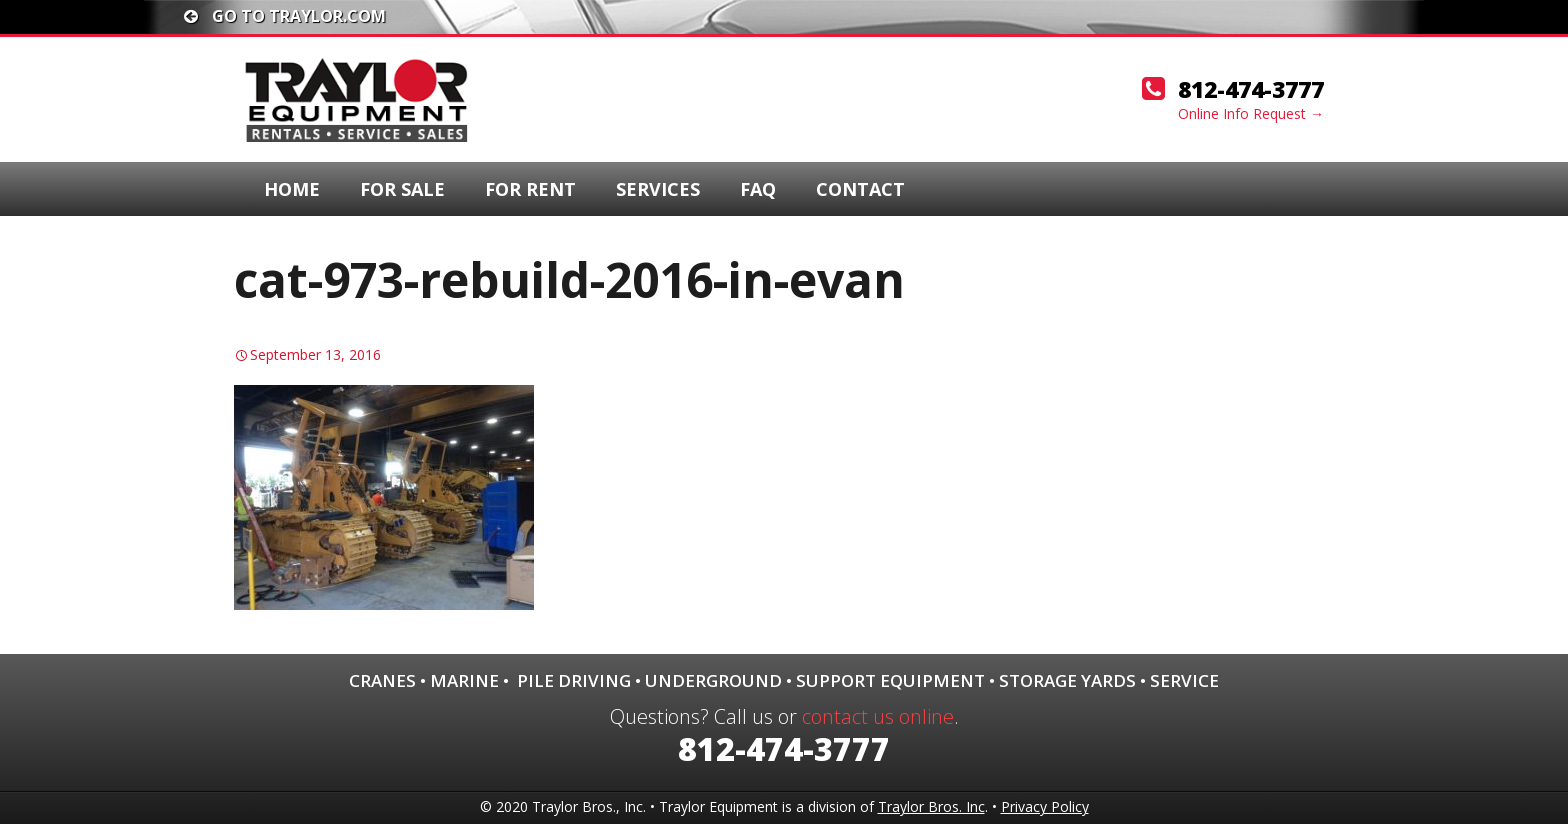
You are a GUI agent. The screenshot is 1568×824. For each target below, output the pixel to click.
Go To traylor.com (285, 16)
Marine (464, 680)
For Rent (530, 189)
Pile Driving (574, 680)
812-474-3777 (1251, 89)
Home (292, 189)
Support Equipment (890, 680)
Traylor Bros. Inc (931, 806)
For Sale (402, 189)
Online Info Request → (1251, 113)
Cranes (382, 680)
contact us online (878, 716)
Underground (713, 680)
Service (1184, 680)
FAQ (758, 189)
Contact (860, 189)
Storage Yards (1067, 680)
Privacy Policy (1045, 806)
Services (658, 189)
